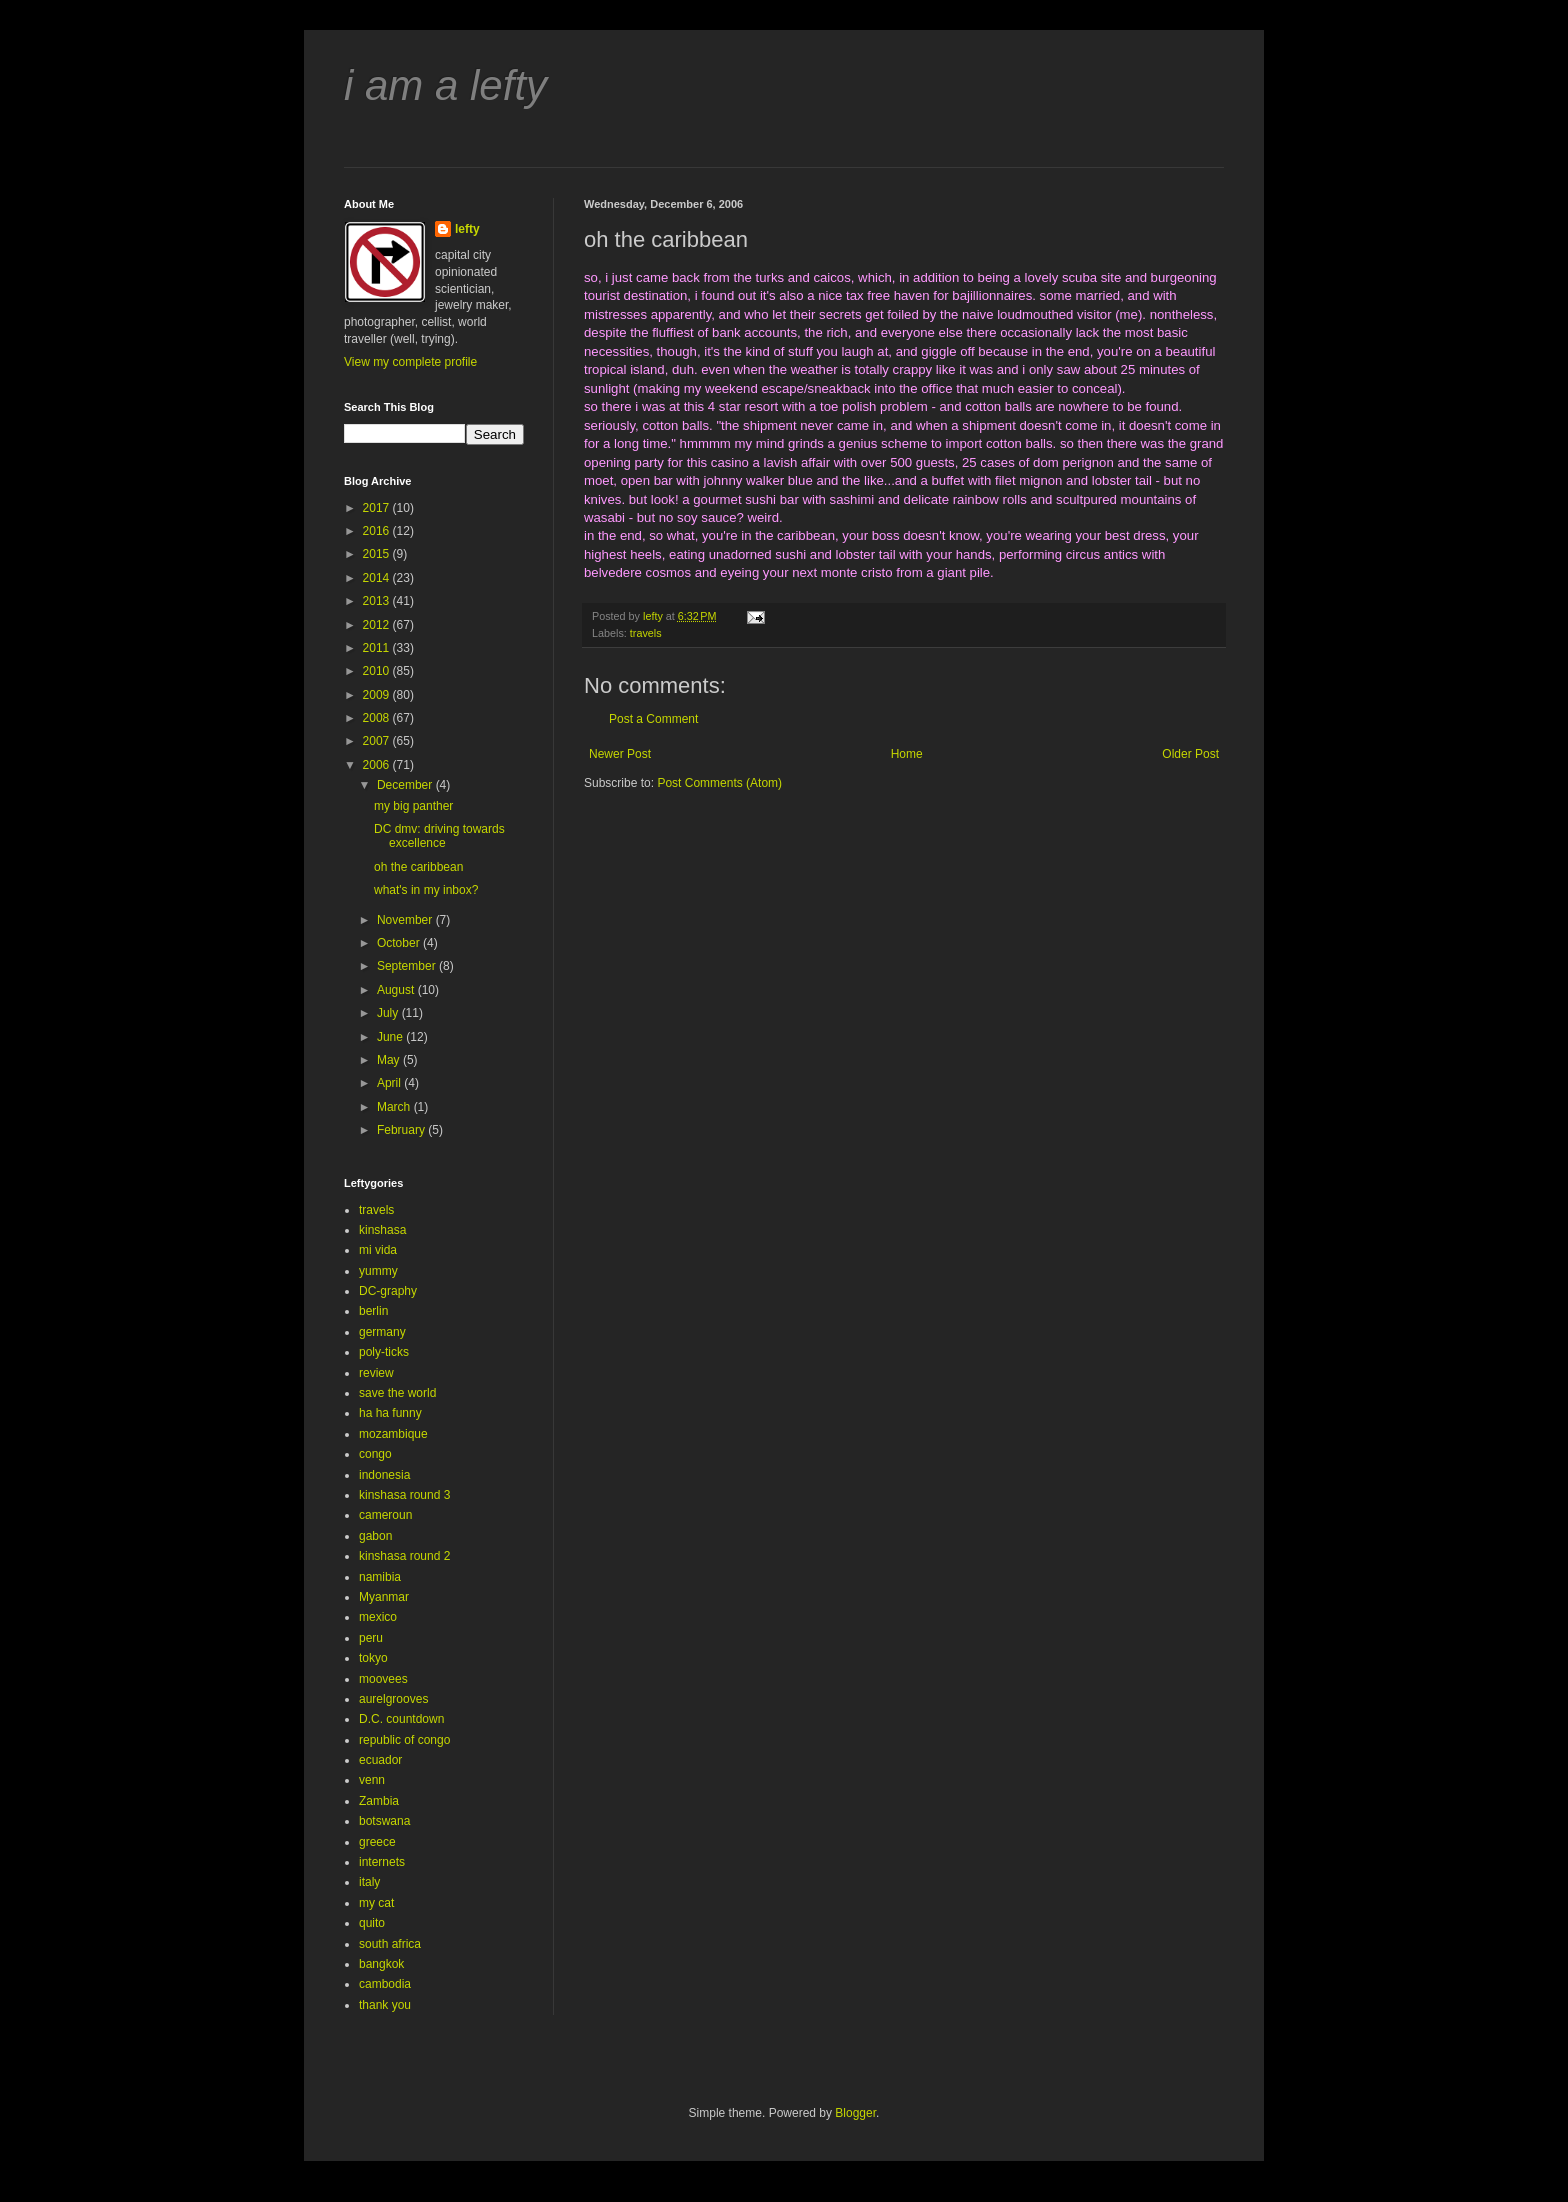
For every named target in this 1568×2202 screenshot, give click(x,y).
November (406, 920)
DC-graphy (388, 1291)
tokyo (373, 1658)
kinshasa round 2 (404, 1556)
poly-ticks (384, 1352)
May (390, 1060)
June (391, 1037)
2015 (378, 554)
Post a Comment (653, 719)
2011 (378, 648)
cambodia (385, 1984)
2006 (378, 765)
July (389, 1013)
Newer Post (620, 754)
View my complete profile (410, 362)
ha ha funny (390, 1413)
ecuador (380, 1760)
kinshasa (382, 1230)
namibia (380, 1577)
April (390, 1083)
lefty (467, 229)
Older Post (1190, 754)
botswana (384, 1821)
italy (369, 1882)
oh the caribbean (418, 867)
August (397, 990)
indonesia (384, 1475)
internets (382, 1862)
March (395, 1107)
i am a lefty (445, 85)
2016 (378, 531)
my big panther (413, 806)
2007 (378, 741)
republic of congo (404, 1740)
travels (646, 633)
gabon (375, 1536)
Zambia (379, 1801)
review (376, 1373)
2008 (378, 718)
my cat (376, 1903)
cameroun (385, 1515)
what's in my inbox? (426, 890)
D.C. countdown (401, 1719)
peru (371, 1638)
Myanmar (384, 1597)
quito (372, 1923)
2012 (378, 625)
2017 (378, 508)
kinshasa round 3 (404, 1495)
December (406, 785)
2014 (378, 578)
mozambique (393, 1434)
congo (375, 1454)
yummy (378, 1271)
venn (372, 1780)
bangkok (381, 1964)
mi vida (378, 1250)
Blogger (855, 2113)
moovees (383, 1679)
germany (382, 1332)
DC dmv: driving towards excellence (439, 836)
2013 (378, 601)
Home (907, 754)
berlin (373, 1311)
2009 (378, 695)
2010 (378, 671)
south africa (390, 1944)
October (400, 943)
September (408, 966)
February (402, 1130)
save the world (397, 1393)
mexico (378, 1617)
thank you (385, 2005)
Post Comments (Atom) (719, 783)
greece (377, 1842)
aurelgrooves (393, 1699)
